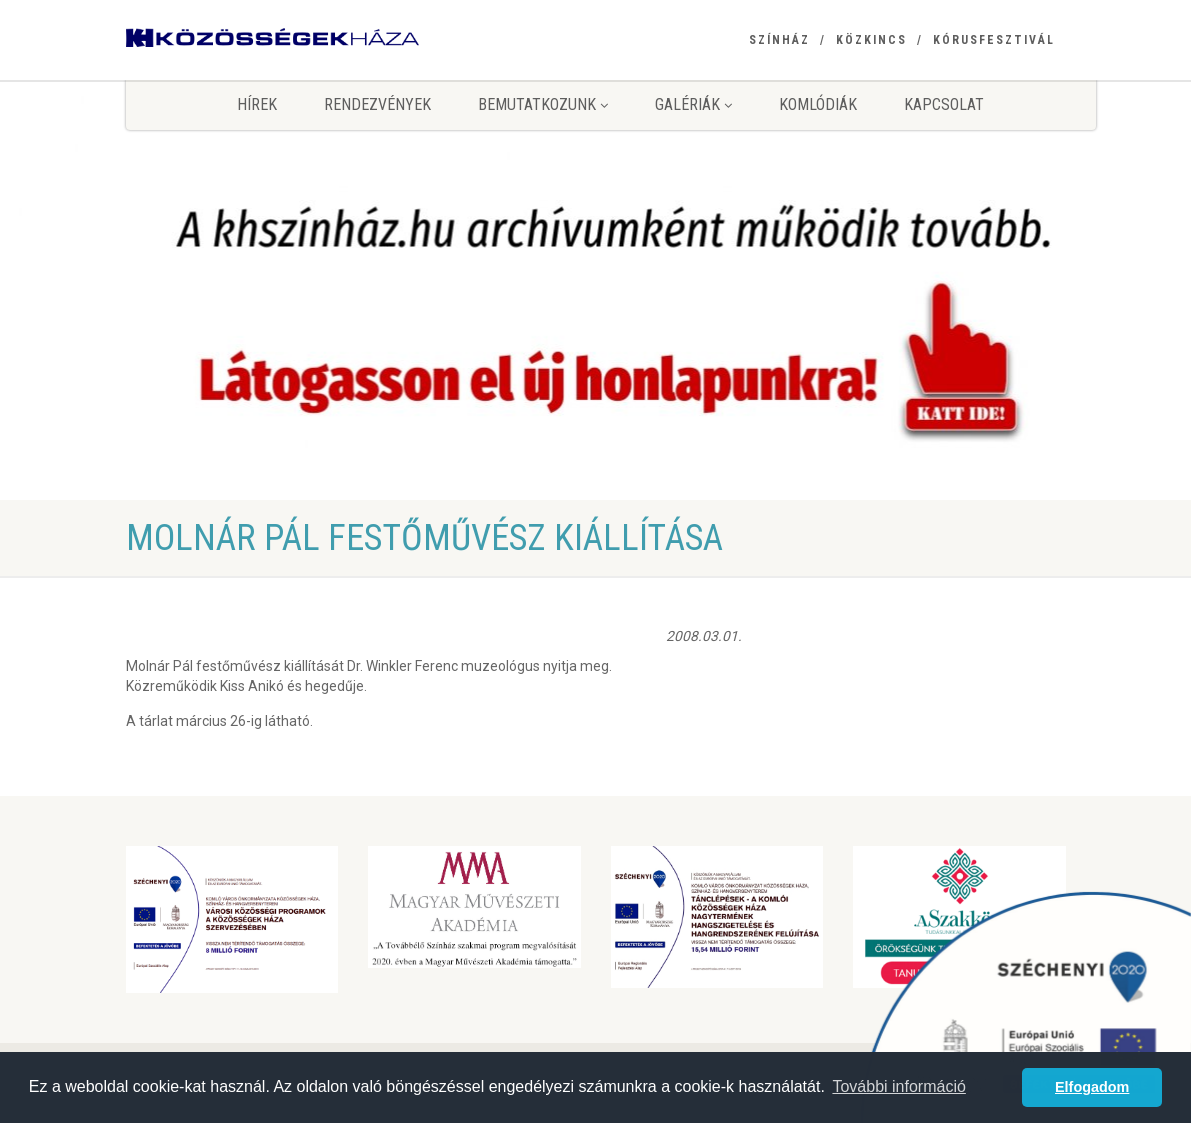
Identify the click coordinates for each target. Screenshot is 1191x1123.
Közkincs (871, 40)
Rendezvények (377, 104)
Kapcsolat (944, 104)
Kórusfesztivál (994, 40)
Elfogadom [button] (1092, 1087)
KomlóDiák (818, 104)
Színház (779, 40)
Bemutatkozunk (543, 104)
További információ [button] (898, 1086)
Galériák (693, 104)
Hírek (257, 104)
